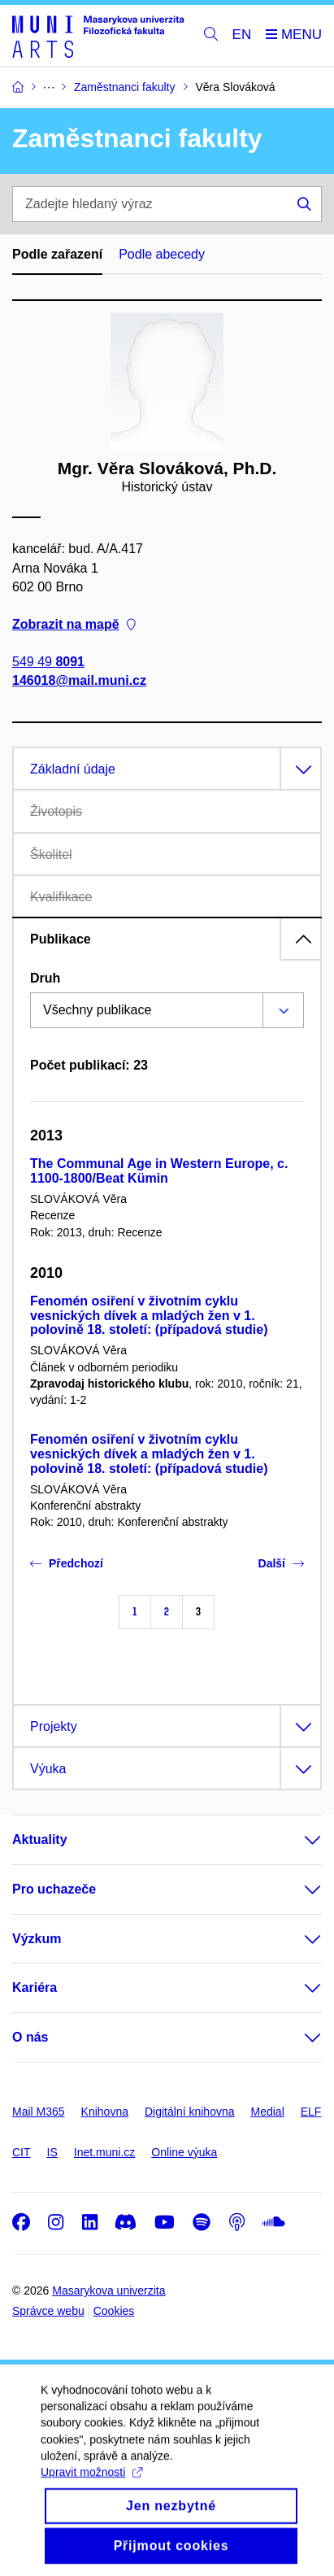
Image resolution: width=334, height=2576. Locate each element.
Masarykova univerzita (108, 2290)
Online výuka (184, 2152)
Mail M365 (38, 2111)
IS (52, 2152)
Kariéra (34, 1987)
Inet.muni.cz (104, 2152)
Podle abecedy (162, 254)
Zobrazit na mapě (74, 624)
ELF (311, 2111)
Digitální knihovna (190, 2111)
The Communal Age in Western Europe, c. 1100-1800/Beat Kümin (159, 1171)
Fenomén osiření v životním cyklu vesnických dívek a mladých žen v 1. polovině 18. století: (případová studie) (148, 1315)
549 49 (48, 662)
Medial (267, 2111)
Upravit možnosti (91, 2489)
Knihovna (104, 2111)
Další (281, 1563)
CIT (21, 2152)
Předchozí (66, 1563)
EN (242, 34)
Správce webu (48, 2310)
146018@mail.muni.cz (79, 680)
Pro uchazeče (54, 1889)
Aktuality (39, 1839)
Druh (45, 978)
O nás (30, 2037)
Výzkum (36, 1939)
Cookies (114, 2310)
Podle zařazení (57, 254)
